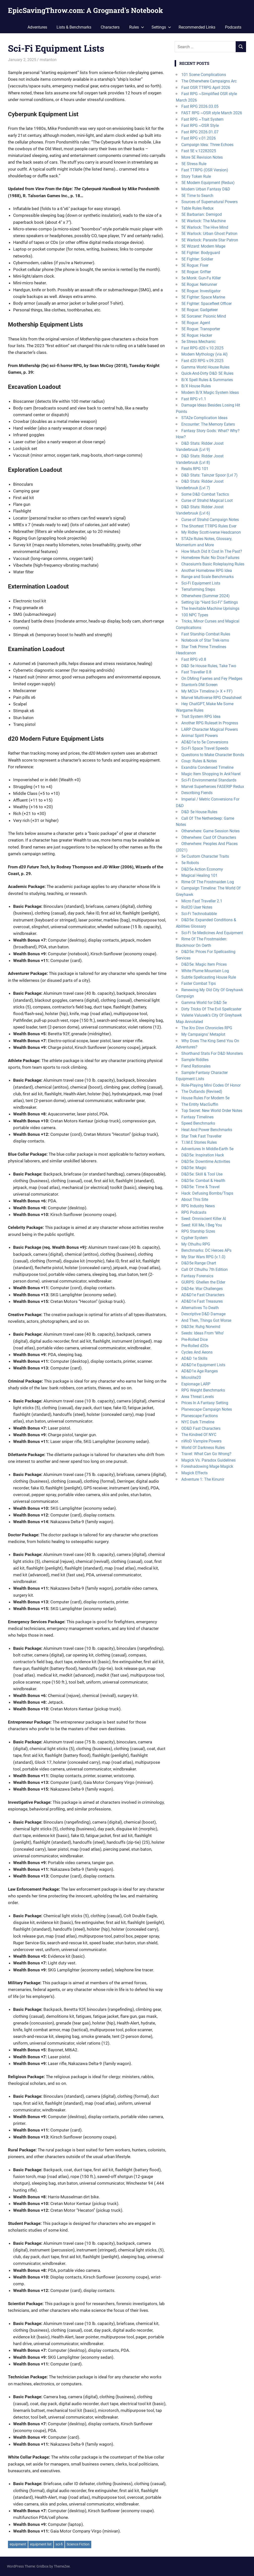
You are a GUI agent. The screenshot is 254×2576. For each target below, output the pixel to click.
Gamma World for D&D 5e (204, 1002)
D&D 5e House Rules (199, 812)
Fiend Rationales (196, 1066)
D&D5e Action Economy (202, 869)
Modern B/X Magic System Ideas (210, 392)
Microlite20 (191, 1377)
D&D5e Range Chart (198, 1263)
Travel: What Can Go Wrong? (206, 1453)
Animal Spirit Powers (199, 735)
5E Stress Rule (193, 163)
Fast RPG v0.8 (193, 659)
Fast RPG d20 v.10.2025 (202, 348)
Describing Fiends (197, 792)
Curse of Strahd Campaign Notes (210, 519)
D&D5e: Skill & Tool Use (201, 1174)
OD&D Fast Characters (201, 1428)
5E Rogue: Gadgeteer (199, 309)
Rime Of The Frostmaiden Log (207, 882)
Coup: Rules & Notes (199, 761)
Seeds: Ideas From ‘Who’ (202, 1333)
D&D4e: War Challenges (202, 1288)
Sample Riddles (195, 1059)
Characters (110, 27)
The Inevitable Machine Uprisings (210, 608)
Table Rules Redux (197, 208)
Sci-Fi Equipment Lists (200, 583)
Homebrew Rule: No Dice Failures (210, 557)
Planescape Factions (199, 1415)
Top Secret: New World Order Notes (211, 1110)
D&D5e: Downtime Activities (205, 1161)
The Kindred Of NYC (198, 1434)
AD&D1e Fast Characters (202, 1294)
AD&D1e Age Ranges (199, 1371)
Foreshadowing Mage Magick (207, 1466)
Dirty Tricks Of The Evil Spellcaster (211, 1009)
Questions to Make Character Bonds (212, 754)
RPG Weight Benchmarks (203, 1390)
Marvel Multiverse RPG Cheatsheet (211, 697)
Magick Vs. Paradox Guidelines (208, 1460)
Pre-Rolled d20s (195, 1345)
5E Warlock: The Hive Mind (204, 227)
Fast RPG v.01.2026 (198, 138)
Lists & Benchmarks (74, 27)
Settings (161, 27)
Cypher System (194, 1237)
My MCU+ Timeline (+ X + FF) (207, 691)
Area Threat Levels (197, 1396)
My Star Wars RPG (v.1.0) (203, 1256)
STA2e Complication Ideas (204, 417)
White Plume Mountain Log (205, 970)
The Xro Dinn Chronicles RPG (206, 1028)
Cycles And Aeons (197, 1352)
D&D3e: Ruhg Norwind (200, 1326)
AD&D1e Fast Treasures (202, 1301)
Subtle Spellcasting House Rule (208, 977)
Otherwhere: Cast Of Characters (208, 837)
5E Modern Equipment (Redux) (208, 182)
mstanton (48, 59)
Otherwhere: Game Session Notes (210, 831)
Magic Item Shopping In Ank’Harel (211, 774)
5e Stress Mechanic (198, 341)
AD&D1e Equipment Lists (203, 1364)
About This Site (194, 1199)
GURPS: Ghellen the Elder (203, 1282)
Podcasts (233, 27)
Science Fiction (78, 2544)
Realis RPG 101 (194, 468)
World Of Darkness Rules (203, 1447)
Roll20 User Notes (196, 907)
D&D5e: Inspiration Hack (202, 1155)
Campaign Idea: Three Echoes (207, 144)
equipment (18, 2544)
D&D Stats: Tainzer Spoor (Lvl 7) (209, 475)
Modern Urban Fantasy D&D (205, 189)
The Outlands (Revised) (201, 1091)
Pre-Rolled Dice (194, 1339)
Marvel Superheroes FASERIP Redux (212, 786)
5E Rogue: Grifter (196, 271)
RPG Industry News (198, 1206)
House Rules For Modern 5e (205, 1098)
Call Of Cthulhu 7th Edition (204, 1269)
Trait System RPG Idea (201, 716)
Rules (136, 27)
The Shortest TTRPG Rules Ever (208, 526)
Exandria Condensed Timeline (207, 767)
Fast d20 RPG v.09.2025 (202, 360)
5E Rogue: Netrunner (199, 284)
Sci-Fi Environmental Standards (208, 780)
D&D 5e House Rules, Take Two (208, 665)
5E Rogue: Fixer (194, 265)
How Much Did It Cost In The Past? (211, 551)
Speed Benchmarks (198, 1123)
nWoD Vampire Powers (201, 1441)
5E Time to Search (197, 195)
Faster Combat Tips (198, 983)
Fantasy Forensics (197, 1276)
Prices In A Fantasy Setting (204, 1402)
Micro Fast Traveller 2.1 (201, 901)
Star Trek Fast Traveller (201, 1136)
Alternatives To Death (200, 1307)
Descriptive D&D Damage (203, 1314)
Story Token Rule (196, 176)
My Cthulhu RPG (195, 1244)
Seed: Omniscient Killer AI (203, 1218)
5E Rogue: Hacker (196, 335)
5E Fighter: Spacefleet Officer (206, 303)
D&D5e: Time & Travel (200, 1186)
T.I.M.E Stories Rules (199, 1142)
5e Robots (190, 862)
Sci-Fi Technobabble (199, 913)
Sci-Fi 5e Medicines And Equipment (212, 932)
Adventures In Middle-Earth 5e (207, 1148)
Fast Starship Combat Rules (205, 634)
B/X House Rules (196, 386)
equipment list (41, 2544)
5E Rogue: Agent (195, 322)
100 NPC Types (194, 615)
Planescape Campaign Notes (206, 1409)
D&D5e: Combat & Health (203, 1180)
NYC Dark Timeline (197, 1422)
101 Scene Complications (203, 74)
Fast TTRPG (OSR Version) (204, 170)
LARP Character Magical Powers (209, 729)
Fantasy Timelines (197, 1117)
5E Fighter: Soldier (197, 259)
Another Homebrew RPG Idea (206, 570)
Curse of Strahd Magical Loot (207, 500)
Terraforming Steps (198, 589)
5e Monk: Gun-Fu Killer (201, 278)
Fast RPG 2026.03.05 (200, 106)
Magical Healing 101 (199, 875)
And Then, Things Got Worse (206, 1320)
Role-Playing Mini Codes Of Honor (211, 1085)
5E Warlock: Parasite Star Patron (209, 240)
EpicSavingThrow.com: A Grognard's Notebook (85, 10)
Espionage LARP (195, 1384)
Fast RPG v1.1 (193, 399)
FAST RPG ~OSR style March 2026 (211, 112)
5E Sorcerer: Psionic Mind (203, 316)
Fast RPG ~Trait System (202, 119)
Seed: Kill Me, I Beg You (201, 1225)
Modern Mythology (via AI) (204, 354)
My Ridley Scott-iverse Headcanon (211, 532)
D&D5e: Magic (193, 1167)
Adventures (37, 27)
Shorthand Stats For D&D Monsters (212, 1053)
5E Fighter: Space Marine (203, 297)
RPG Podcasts (193, 1212)
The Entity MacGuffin (199, 1104)
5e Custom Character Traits (205, 856)
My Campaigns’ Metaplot (203, 1034)
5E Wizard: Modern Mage (203, 246)
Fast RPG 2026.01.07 (200, 132)
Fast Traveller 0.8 (196, 672)
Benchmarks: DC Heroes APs (206, 1250)
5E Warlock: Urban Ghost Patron (209, 233)
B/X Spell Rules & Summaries (207, 379)
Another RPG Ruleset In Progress (209, 723)
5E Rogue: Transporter (200, 329)
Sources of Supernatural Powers (209, 201)
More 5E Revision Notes (202, 157)
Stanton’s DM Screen (199, 684)
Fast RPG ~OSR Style (200, 125)
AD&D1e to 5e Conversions (204, 742)
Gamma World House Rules (205, 367)
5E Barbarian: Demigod (201, 214)
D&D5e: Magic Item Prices (204, 964)
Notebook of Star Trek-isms (205, 640)
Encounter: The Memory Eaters (208, 424)
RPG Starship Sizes (198, 1231)
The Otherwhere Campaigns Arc (209, 81)
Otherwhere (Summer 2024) (205, 595)
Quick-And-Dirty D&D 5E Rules (207, 373)
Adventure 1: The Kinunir (202, 1479)
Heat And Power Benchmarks (206, 1129)
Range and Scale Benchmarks (207, 576)
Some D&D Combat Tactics (205, 494)
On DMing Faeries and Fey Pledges (211, 678)
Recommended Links (197, 27)
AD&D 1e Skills (194, 1358)
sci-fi (59, 2544)
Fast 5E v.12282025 (198, 150)
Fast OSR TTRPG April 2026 (205, 87)
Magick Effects (194, 1473)
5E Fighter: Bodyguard (200, 252)
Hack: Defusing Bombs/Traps (207, 1193)
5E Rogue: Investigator (201, 291)
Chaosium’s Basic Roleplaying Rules (212, 564)
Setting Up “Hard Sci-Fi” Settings (209, 602)
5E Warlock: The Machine (203, 221)
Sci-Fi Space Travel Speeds (204, 748)
